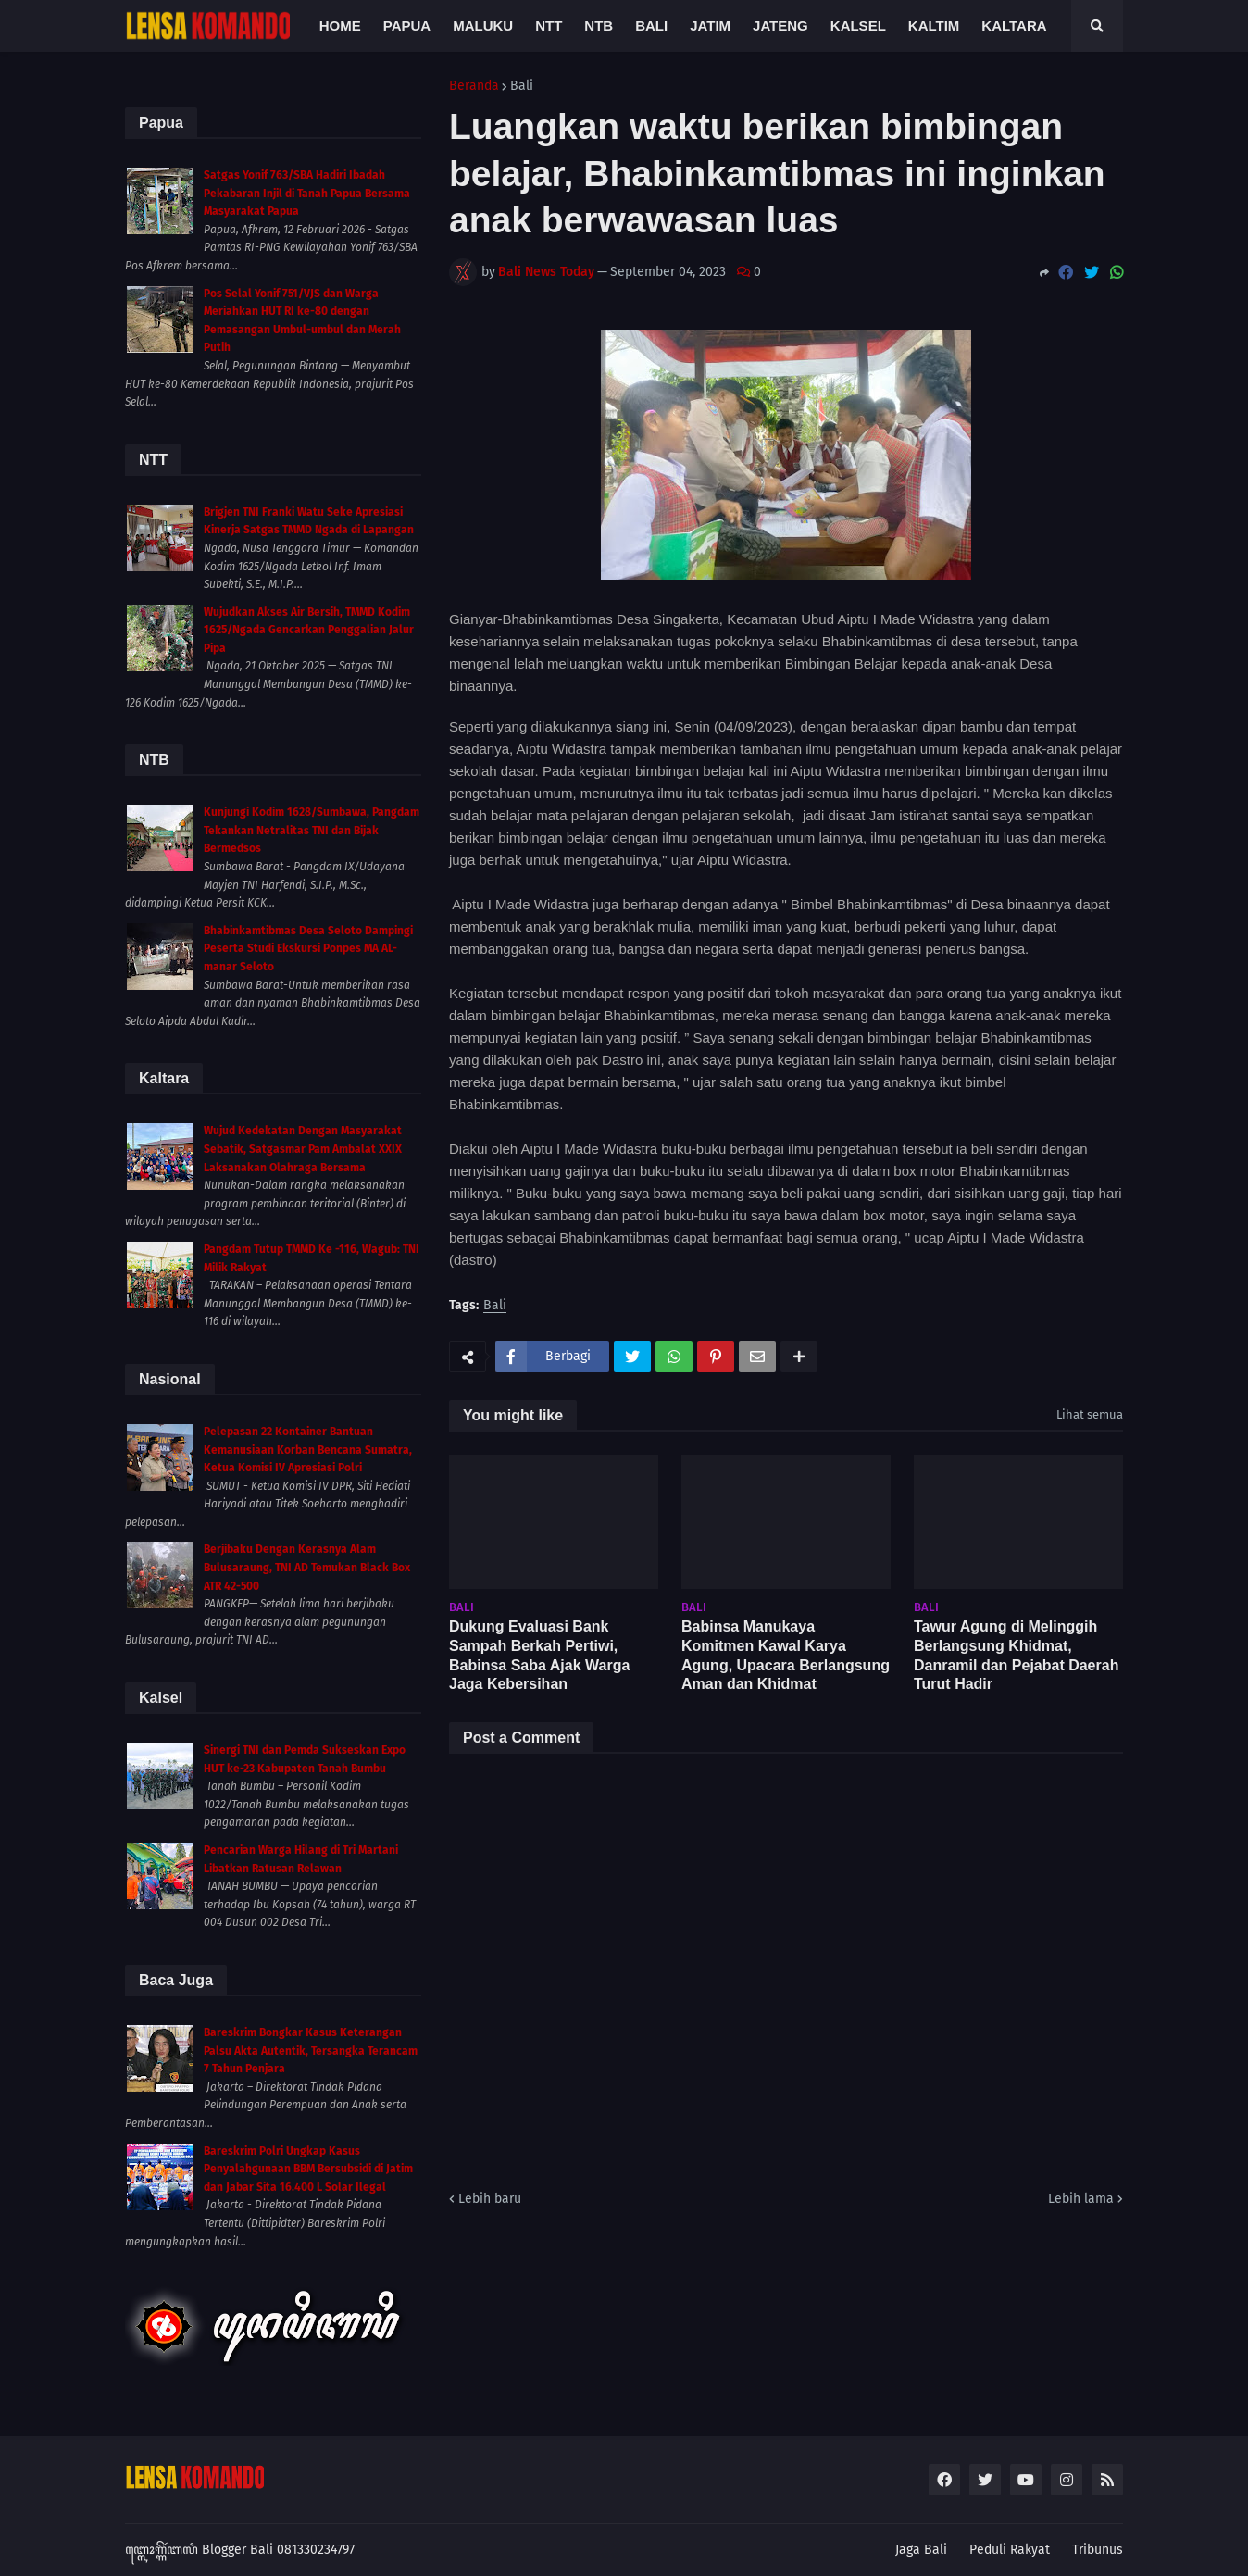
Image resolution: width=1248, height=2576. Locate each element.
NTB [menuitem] (598, 25)
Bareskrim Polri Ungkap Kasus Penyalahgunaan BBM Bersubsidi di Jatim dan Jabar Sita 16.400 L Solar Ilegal (308, 2169)
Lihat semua (1089, 1414)
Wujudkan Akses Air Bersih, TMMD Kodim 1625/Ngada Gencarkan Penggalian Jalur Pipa (309, 630)
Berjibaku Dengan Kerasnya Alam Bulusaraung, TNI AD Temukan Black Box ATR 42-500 (307, 1567)
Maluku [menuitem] (483, 25)
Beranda (474, 86)
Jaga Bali (921, 2549)
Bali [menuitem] (651, 25)
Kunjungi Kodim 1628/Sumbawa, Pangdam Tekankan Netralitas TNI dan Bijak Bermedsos (311, 830)
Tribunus (1097, 2549)
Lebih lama (1081, 2199)
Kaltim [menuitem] (934, 25)
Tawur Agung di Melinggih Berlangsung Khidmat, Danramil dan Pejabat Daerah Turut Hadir (1016, 1655)
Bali (521, 86)
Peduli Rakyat (1009, 2549)
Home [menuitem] (340, 25)
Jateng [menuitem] (780, 25)
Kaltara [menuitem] (1013, 25)
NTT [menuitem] (548, 25)
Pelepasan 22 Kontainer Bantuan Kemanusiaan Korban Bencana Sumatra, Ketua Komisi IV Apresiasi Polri (308, 1449)
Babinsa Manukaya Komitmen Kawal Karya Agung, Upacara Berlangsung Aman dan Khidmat (785, 1655)
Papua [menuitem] (407, 25)
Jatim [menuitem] (710, 25)
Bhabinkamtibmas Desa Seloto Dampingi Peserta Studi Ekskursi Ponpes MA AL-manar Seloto (308, 948)
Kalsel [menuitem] (858, 25)
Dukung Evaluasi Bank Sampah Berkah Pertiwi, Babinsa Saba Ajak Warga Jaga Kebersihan (539, 1655)
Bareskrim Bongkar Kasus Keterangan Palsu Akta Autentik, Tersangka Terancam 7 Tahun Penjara (311, 2050)
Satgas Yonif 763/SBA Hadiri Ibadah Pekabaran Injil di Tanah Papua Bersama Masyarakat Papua (307, 193)
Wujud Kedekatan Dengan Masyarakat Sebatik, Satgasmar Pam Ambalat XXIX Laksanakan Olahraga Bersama (303, 1148)
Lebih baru (489, 2199)
